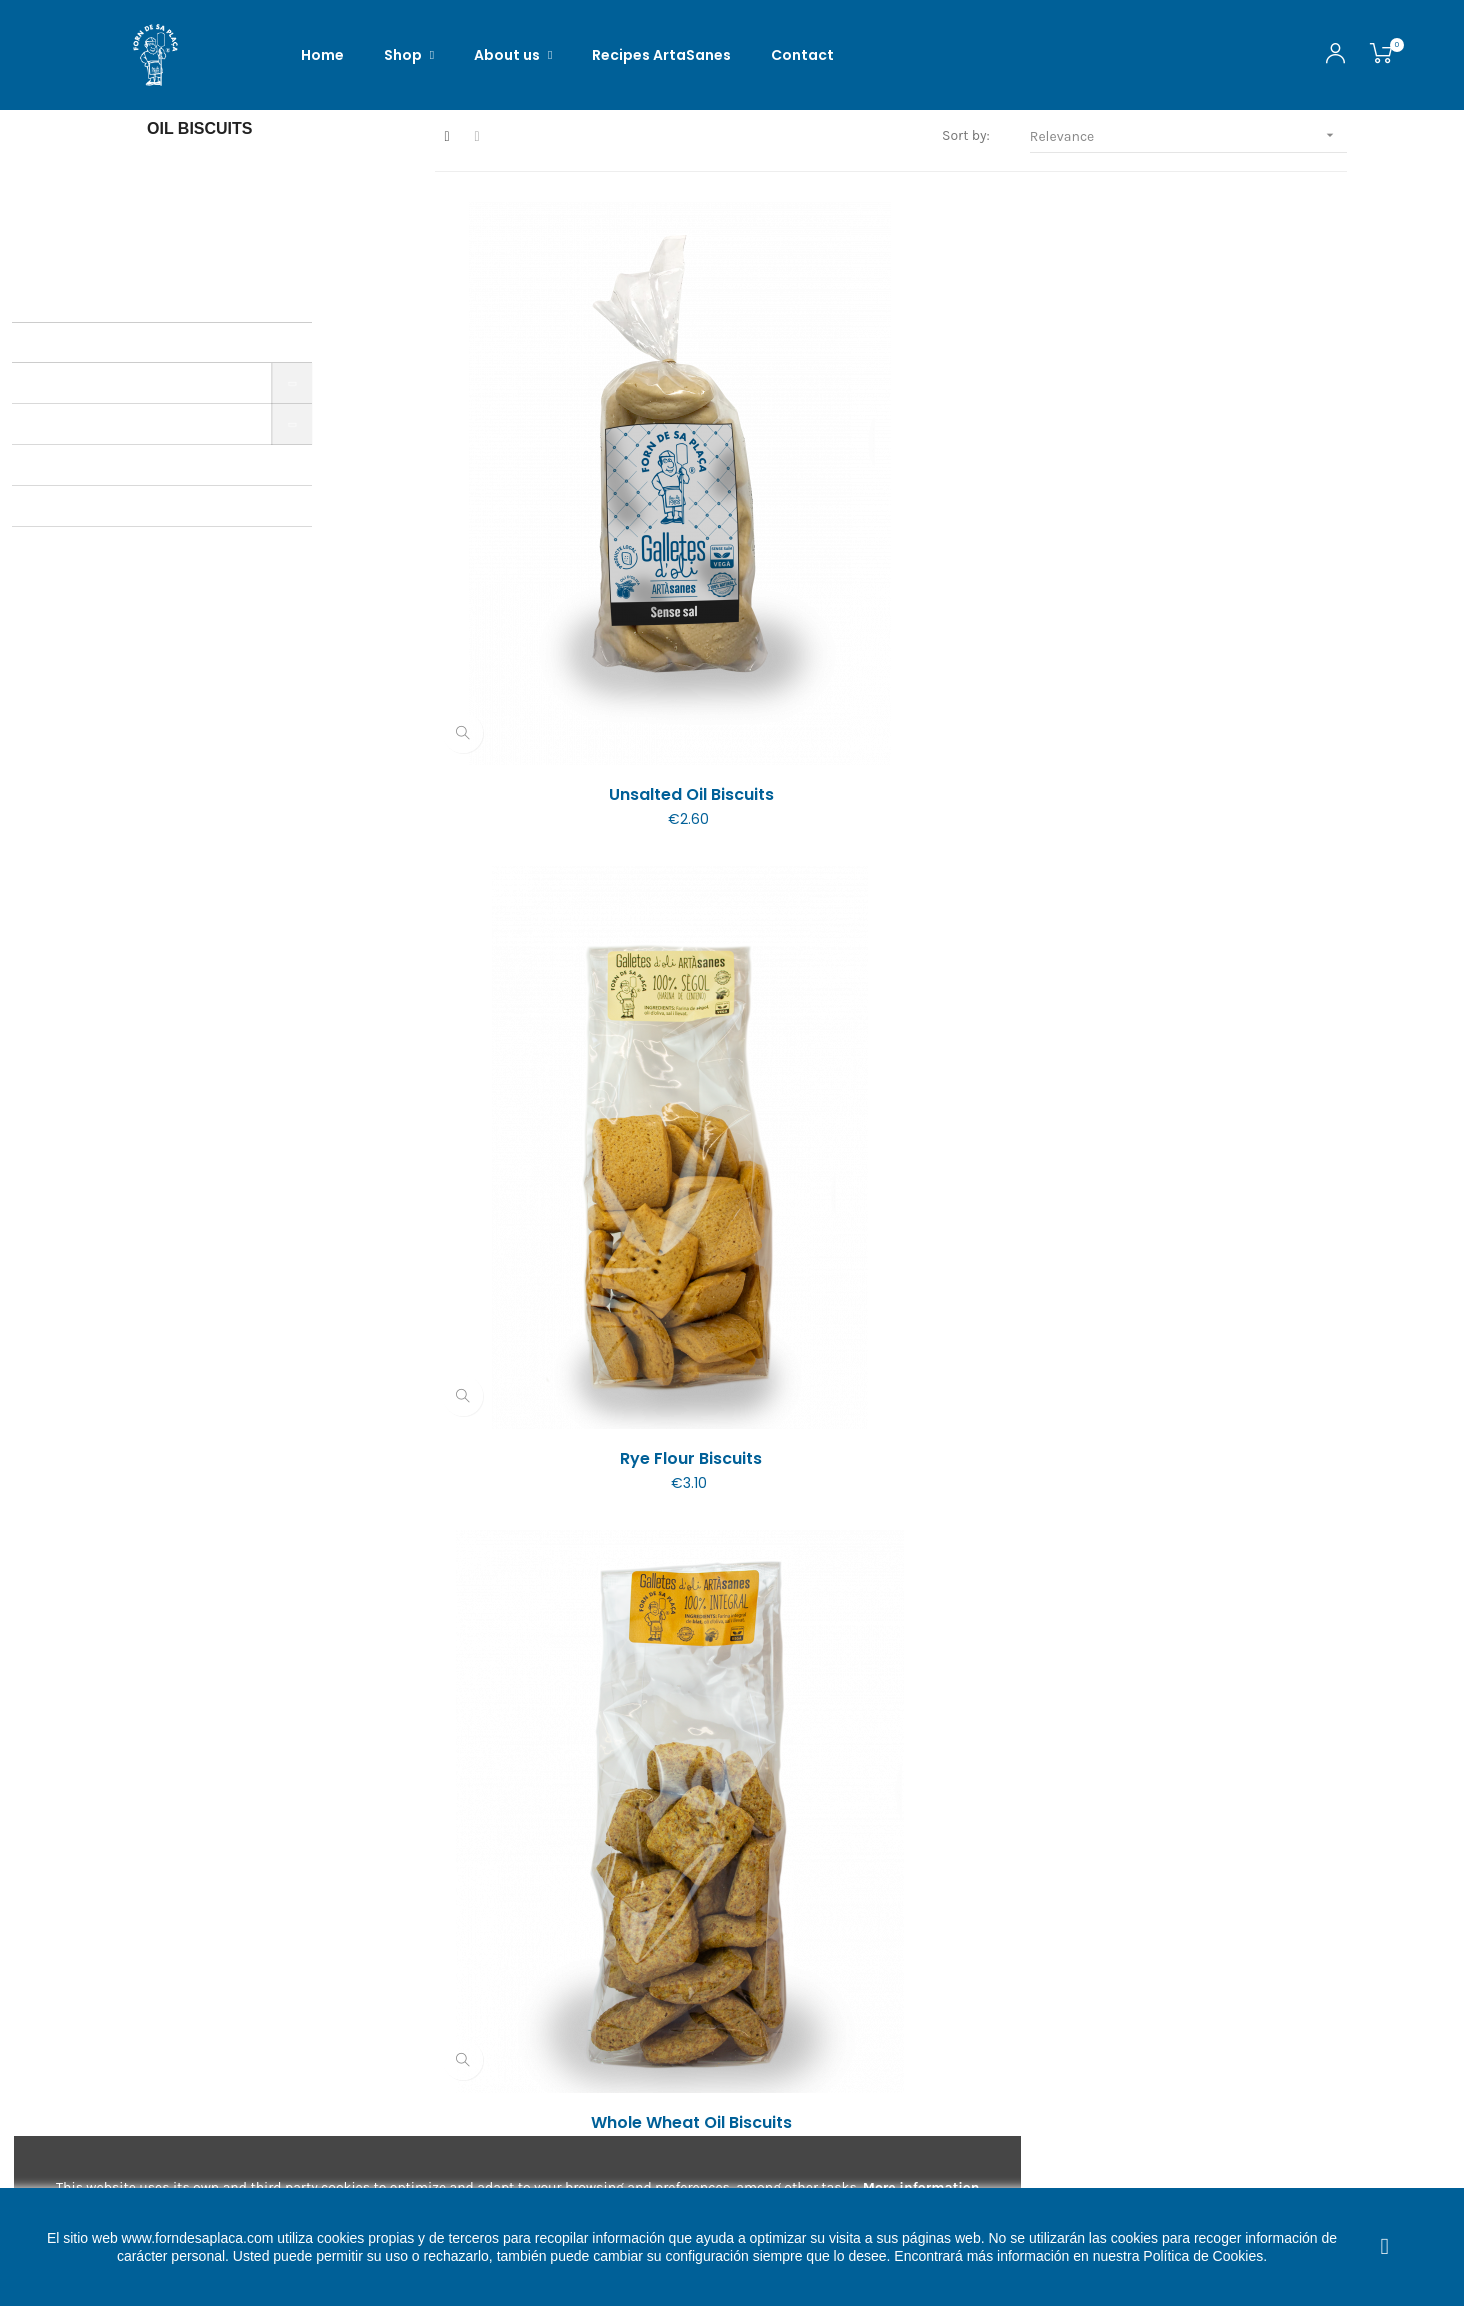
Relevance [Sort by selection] (1188, 190)
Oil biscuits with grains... (1208, 1426)
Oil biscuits (200, 183)
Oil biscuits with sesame (890, 1012)
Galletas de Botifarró (891, 1426)
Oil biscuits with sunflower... (1208, 1012)
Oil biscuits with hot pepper (573, 1012)
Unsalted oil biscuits (573, 599)
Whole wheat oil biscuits (1208, 599)
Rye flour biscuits (891, 599)
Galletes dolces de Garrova (1208, 1839)
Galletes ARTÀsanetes (573, 1839)
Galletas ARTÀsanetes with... (891, 1839)
